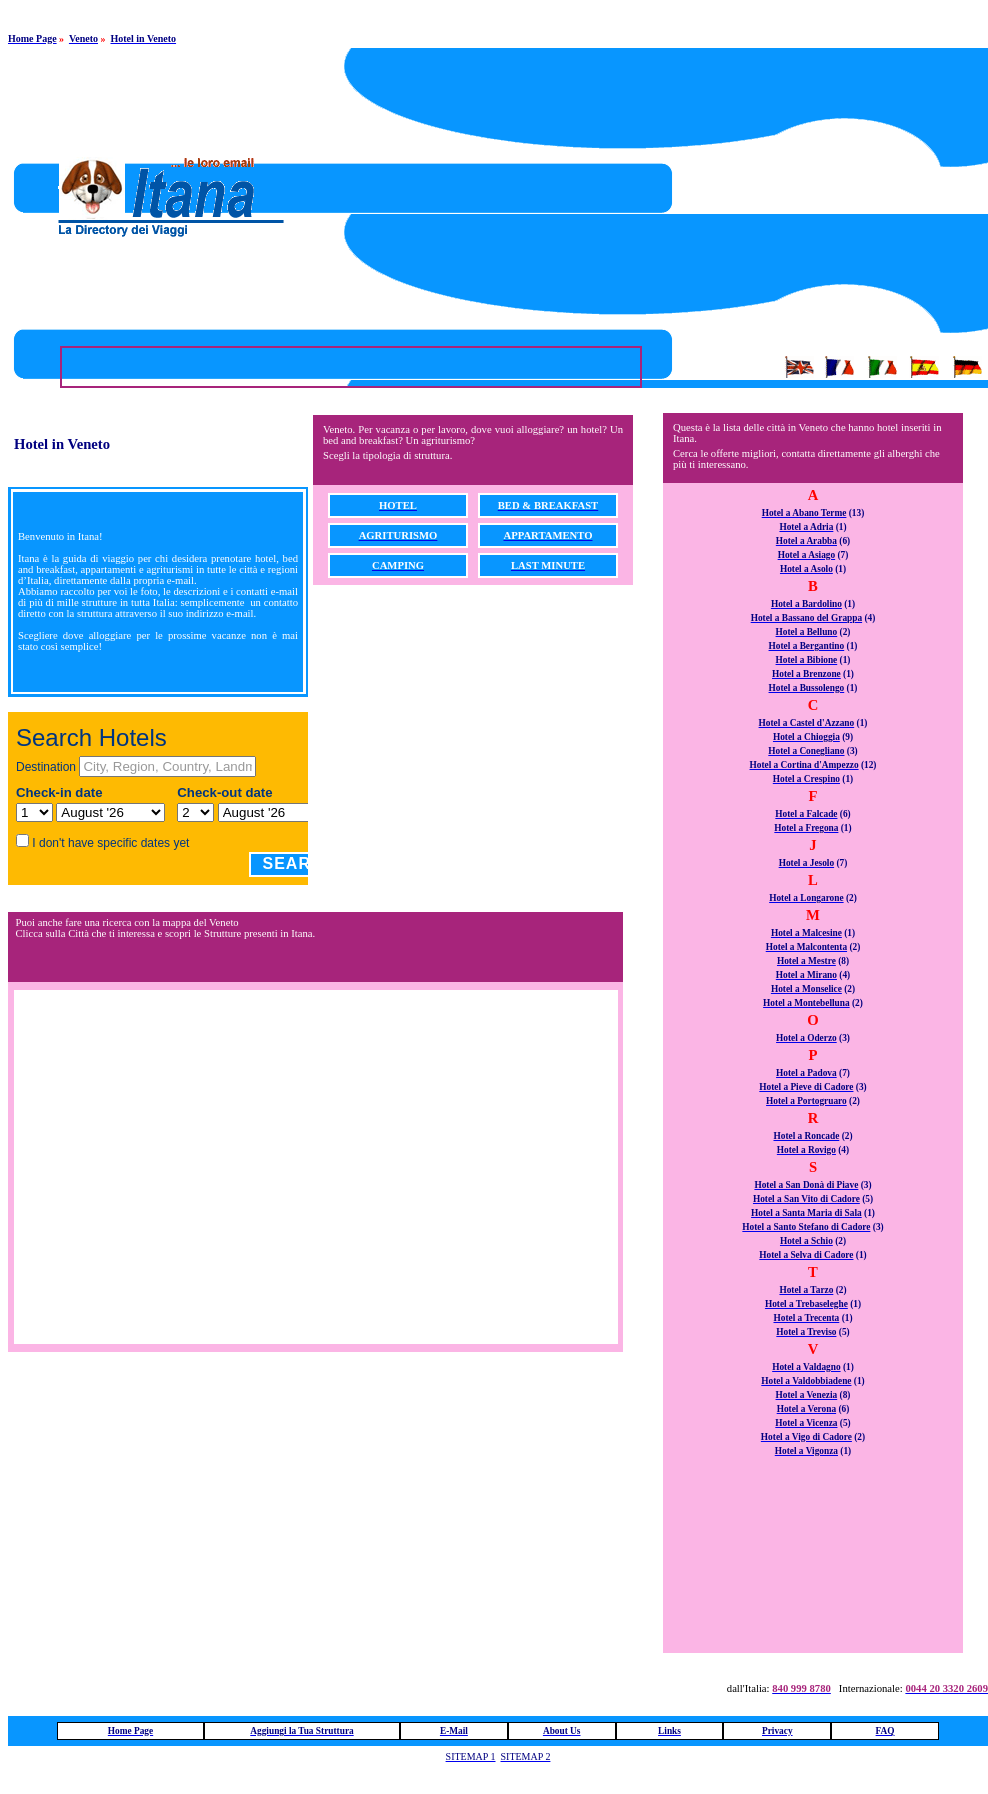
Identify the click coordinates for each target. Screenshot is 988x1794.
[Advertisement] (748, 188)
